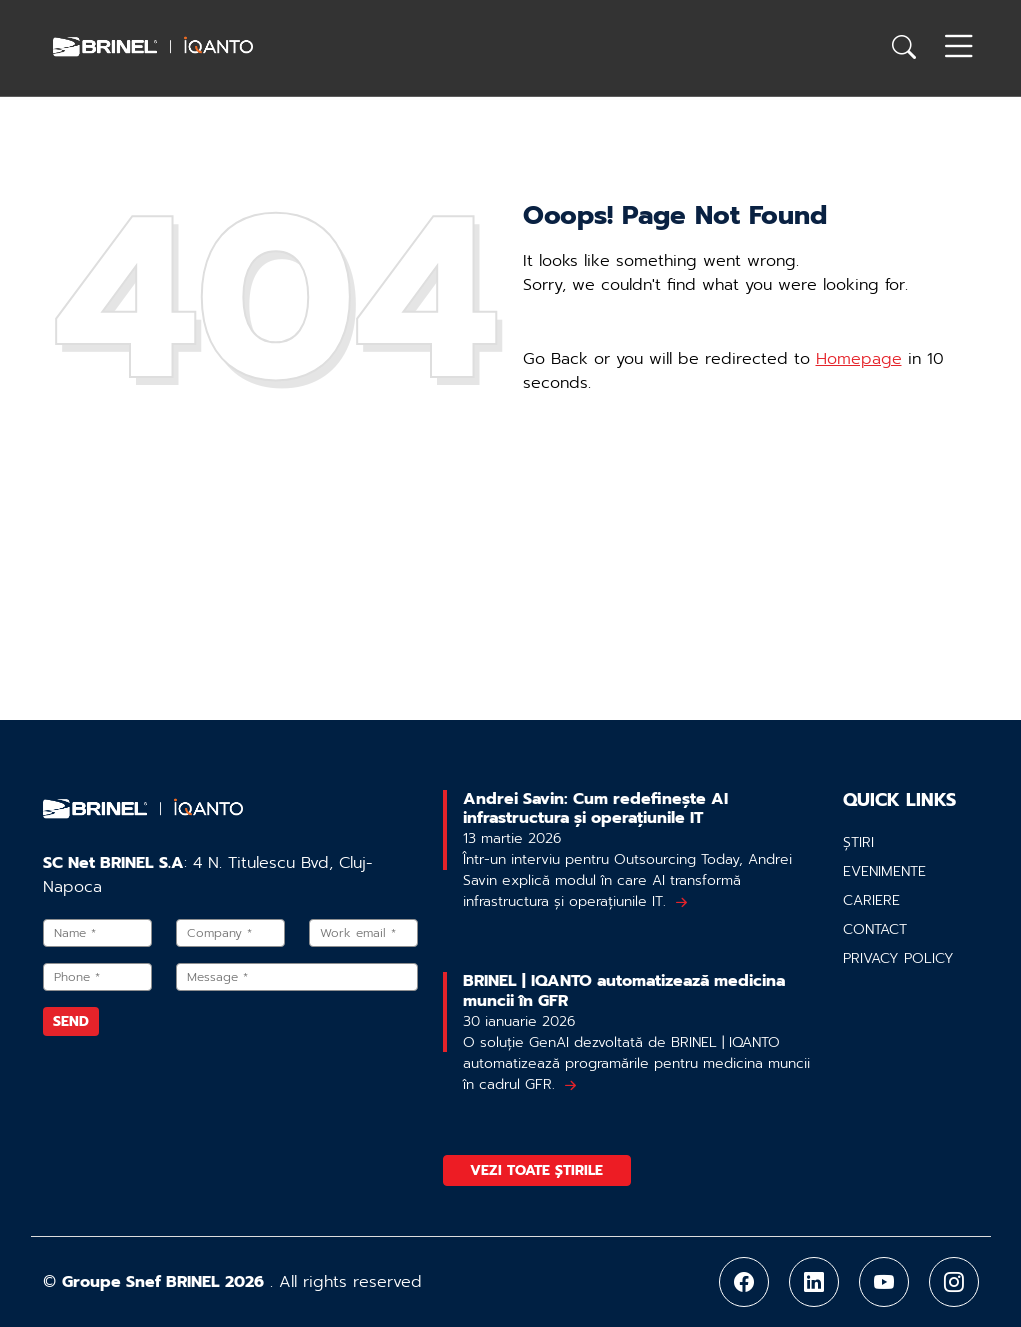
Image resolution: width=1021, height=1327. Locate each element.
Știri (858, 842)
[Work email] (363, 933)
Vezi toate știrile (536, 1170)
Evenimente (884, 871)
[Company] (230, 933)
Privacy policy (898, 958)
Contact (875, 929)
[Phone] (97, 977)
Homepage (859, 359)
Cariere (871, 900)
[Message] (297, 977)
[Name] (97, 933)
